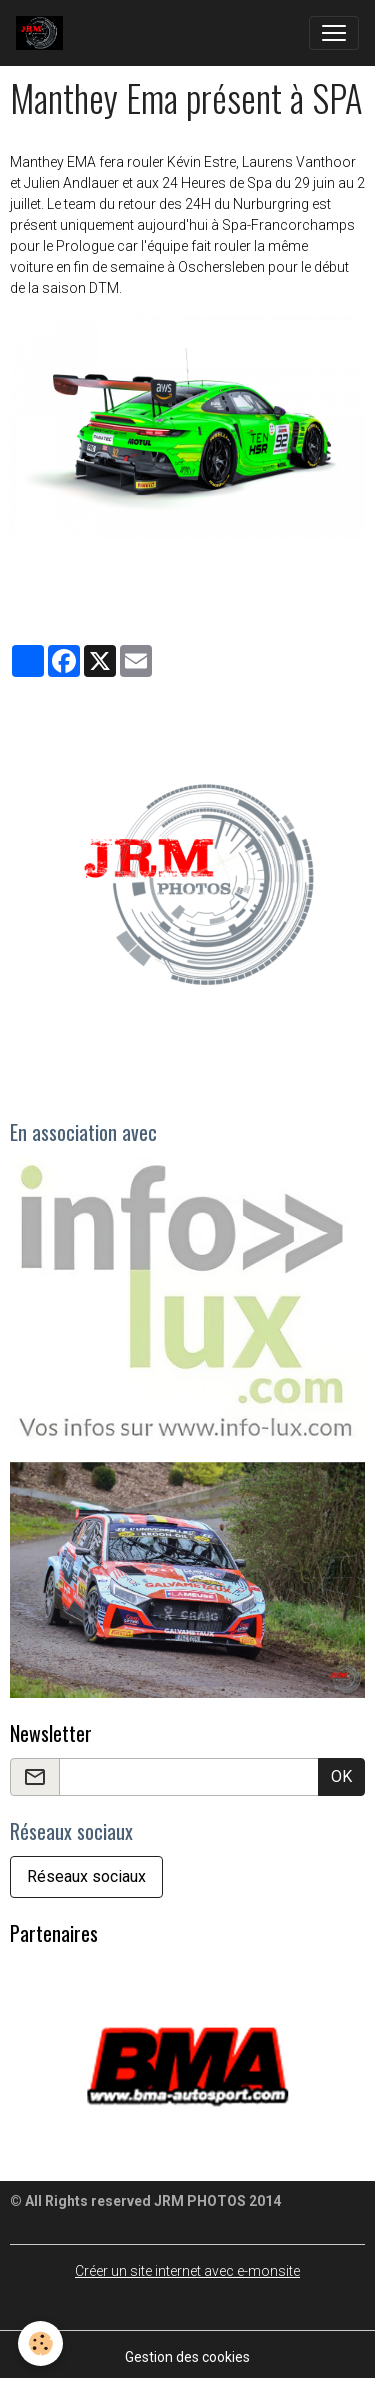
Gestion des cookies (187, 2357)
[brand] (43, 33)
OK (341, 1776)
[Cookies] (40, 2343)
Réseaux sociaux (86, 1876)
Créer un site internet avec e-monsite (187, 2271)
